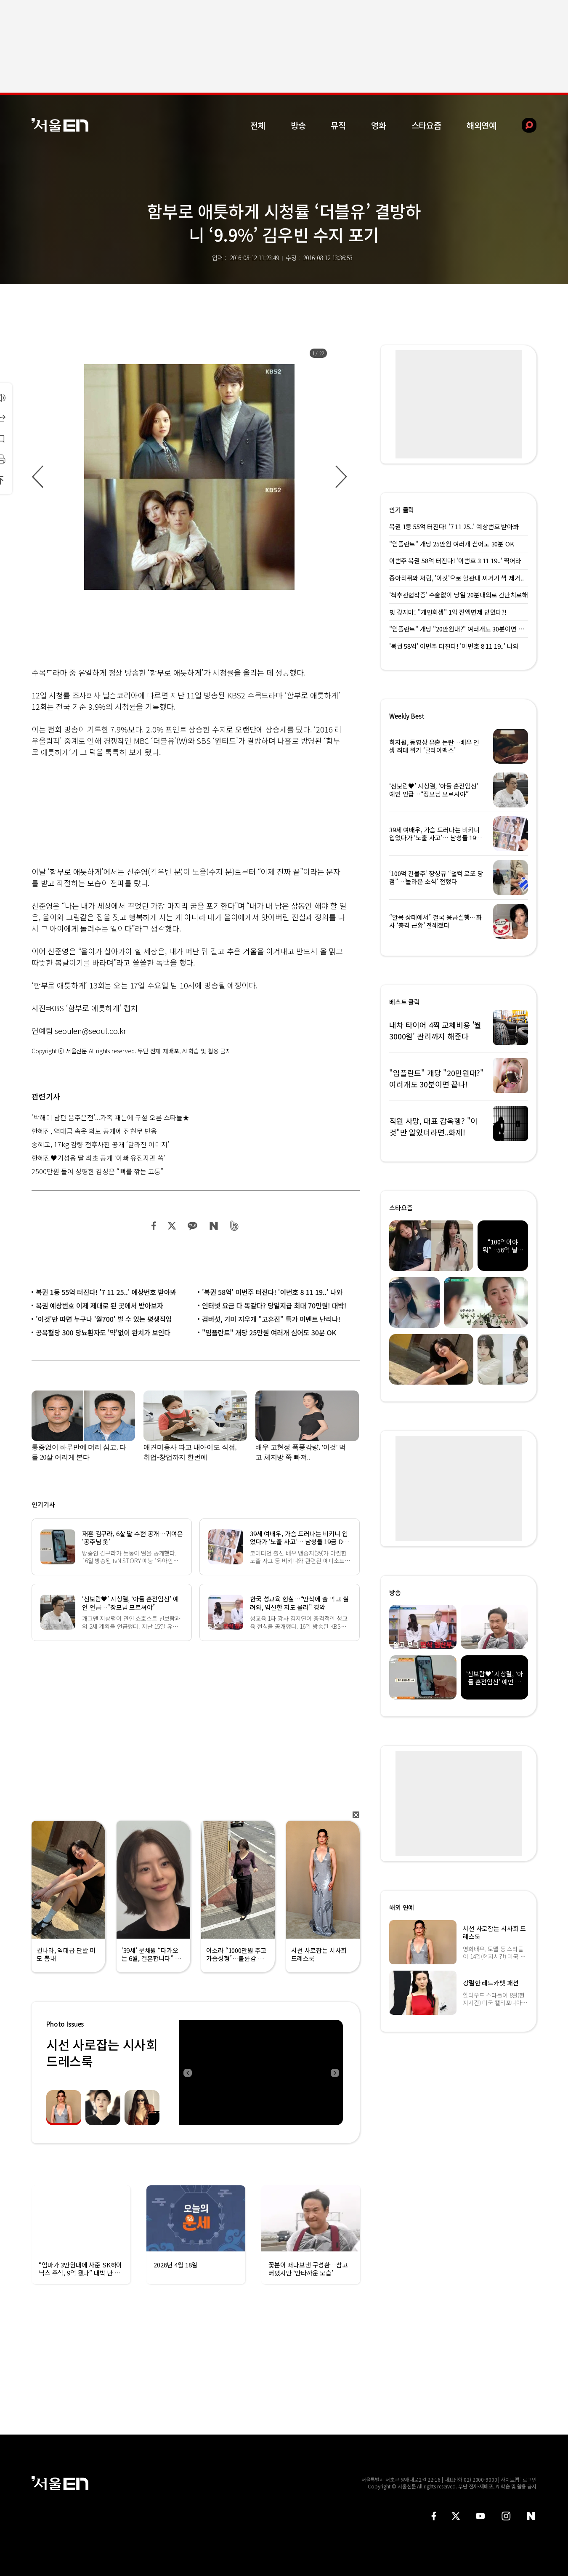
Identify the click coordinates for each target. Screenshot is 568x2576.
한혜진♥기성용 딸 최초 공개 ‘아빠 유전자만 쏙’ (98, 1158)
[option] (189, 477)
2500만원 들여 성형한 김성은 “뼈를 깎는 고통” (98, 1171)
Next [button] (334, 2072)
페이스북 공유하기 (154, 1225)
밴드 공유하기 (234, 1225)
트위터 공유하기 (171, 1225)
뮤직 (338, 125)
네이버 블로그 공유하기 (213, 1225)
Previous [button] (187, 2072)
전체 (257, 125)
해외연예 (481, 125)
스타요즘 (426, 125)
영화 (378, 125)
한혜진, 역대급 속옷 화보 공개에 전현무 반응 (94, 1131)
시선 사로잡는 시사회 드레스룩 (102, 2052)
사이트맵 (510, 2479)
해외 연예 (401, 1907)
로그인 (529, 2479)
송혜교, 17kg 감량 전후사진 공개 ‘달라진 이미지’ (100, 1144)
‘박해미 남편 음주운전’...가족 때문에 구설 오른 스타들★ (110, 1117)
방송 (298, 125)
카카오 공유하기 (192, 1225)
